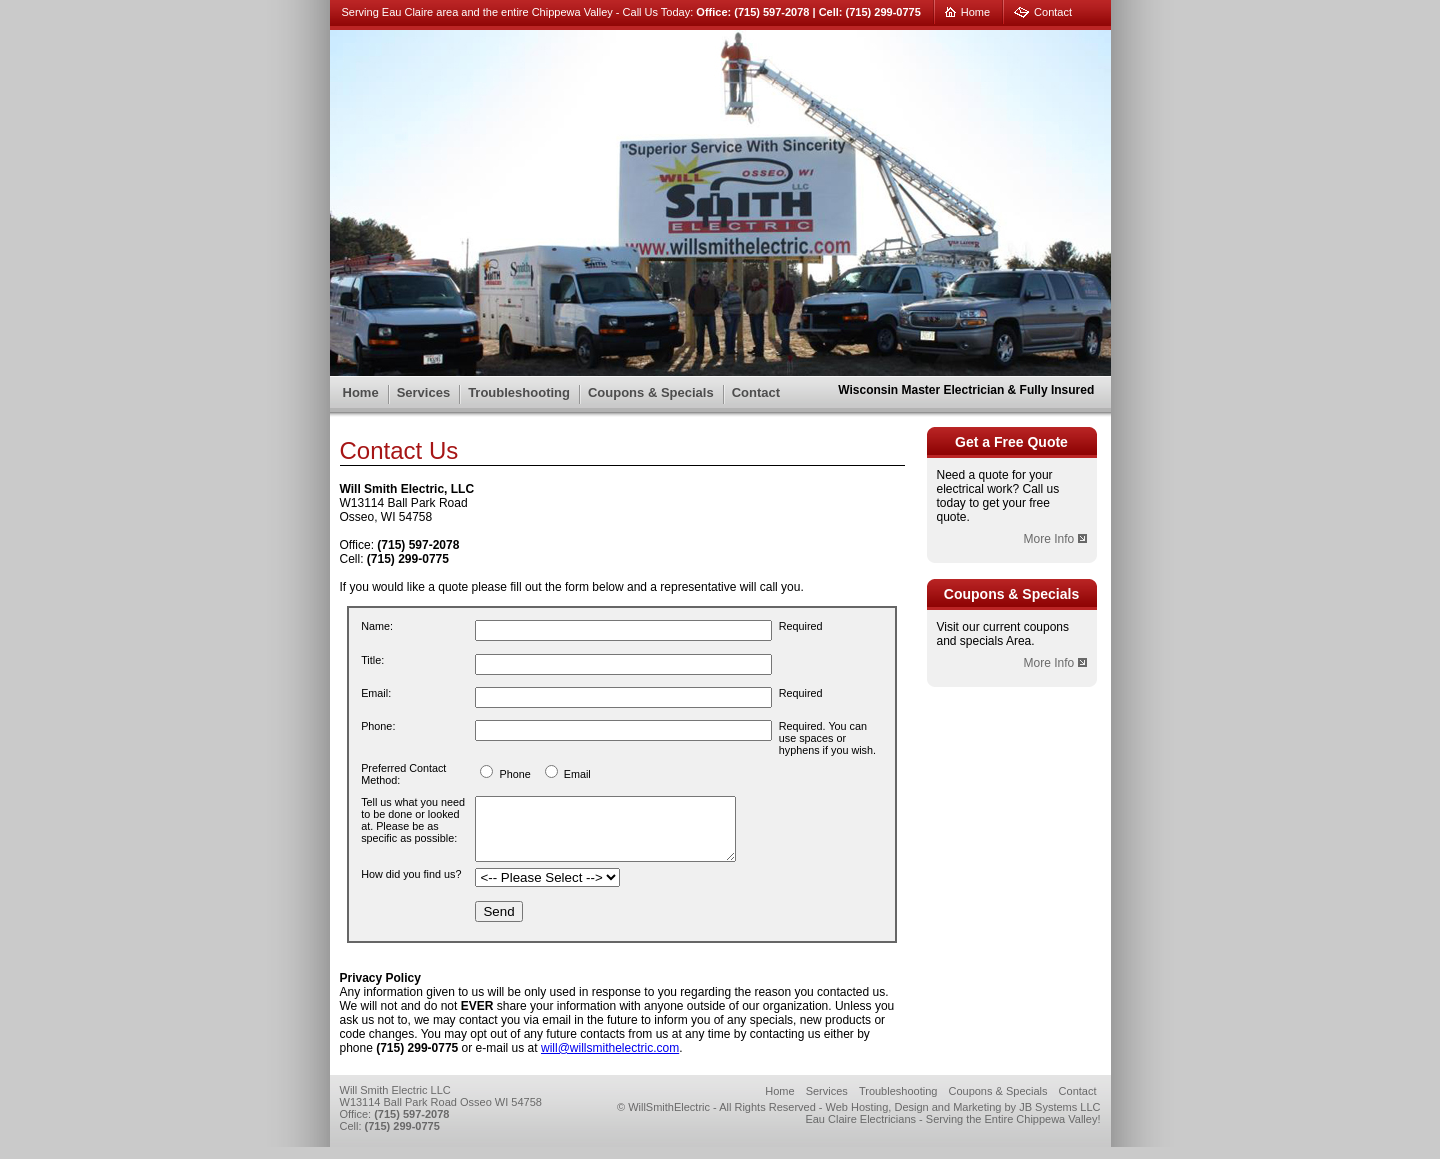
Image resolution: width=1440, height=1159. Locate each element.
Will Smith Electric (460, 103)
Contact (1053, 12)
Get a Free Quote (1011, 442)
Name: (377, 626)
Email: (376, 693)
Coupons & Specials (651, 392)
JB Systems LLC (1059, 1119)
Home (975, 12)
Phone (514, 774)
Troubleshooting (519, 392)
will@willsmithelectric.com (610, 1060)
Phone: (378, 726)
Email (577, 774)
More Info (1054, 539)
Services (424, 392)
